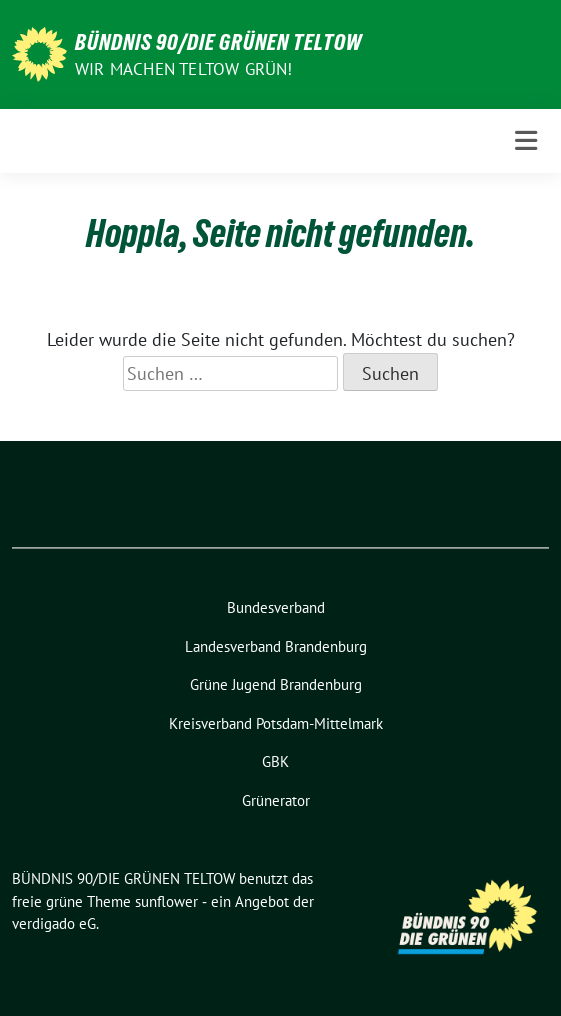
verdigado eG (54, 923)
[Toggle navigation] (526, 141)
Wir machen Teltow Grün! (184, 69)
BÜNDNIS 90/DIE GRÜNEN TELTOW (218, 42)
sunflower (166, 901)
